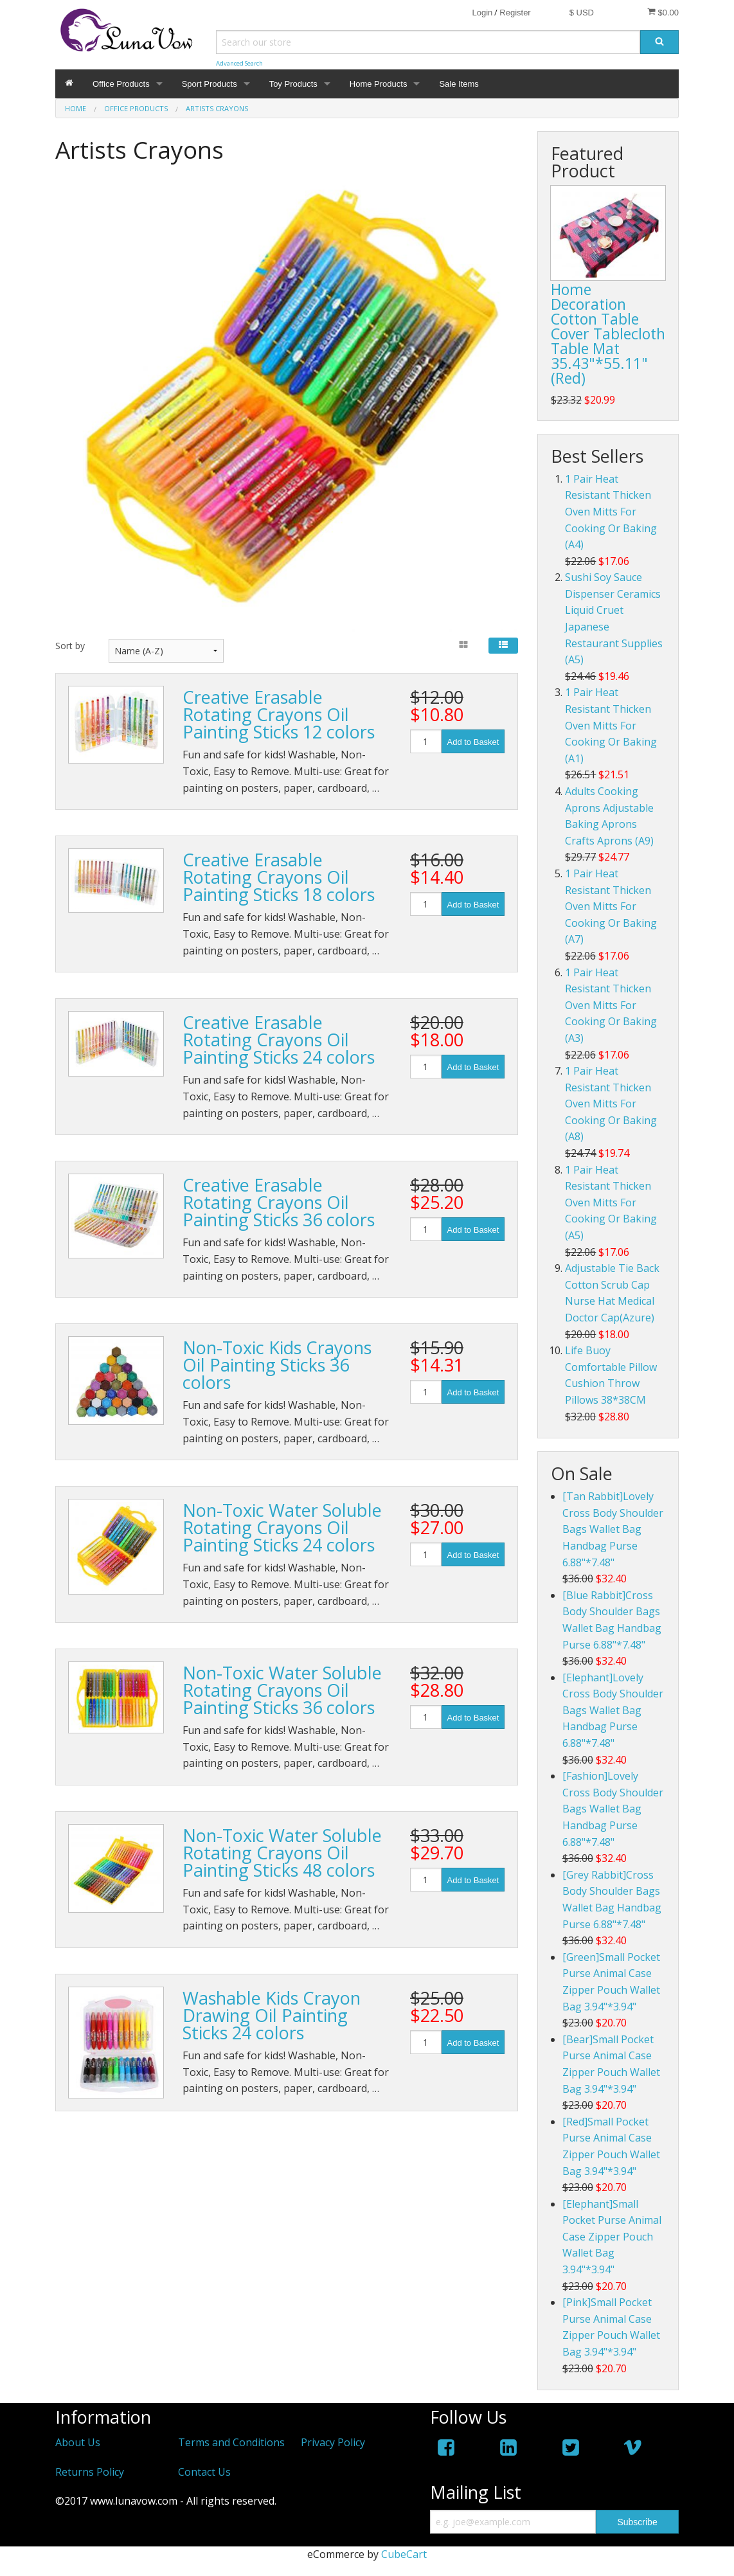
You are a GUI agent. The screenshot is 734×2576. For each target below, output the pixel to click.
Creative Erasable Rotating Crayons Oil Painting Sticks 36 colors (279, 1202)
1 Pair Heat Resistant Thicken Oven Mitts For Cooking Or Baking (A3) (611, 1005)
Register (514, 12)
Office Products (121, 84)
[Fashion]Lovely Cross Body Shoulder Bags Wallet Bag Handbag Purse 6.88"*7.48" (612, 1808)
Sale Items (458, 84)
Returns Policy (89, 2472)
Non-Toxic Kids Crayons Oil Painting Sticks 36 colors (277, 1365)
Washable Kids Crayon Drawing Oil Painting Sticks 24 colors (272, 2015)
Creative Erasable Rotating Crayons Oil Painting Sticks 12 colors (279, 714)
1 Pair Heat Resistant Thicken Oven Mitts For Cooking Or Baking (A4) (611, 511)
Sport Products (209, 84)
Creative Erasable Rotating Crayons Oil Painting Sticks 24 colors (279, 1039)
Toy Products (293, 84)
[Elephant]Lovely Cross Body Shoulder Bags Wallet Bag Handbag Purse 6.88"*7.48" (612, 1710)
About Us (77, 2442)
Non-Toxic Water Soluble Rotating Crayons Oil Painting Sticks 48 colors (282, 1852)
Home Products (378, 84)
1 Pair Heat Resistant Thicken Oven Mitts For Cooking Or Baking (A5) (611, 1202)
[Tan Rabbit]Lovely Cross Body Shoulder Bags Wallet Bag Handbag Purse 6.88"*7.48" (612, 1529)
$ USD (581, 12)
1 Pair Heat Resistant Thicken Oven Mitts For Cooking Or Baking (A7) (611, 906)
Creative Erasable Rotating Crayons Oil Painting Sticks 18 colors (279, 877)
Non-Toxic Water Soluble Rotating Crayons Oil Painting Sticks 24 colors (282, 1527)
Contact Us (204, 2472)
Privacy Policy (333, 2442)
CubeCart (404, 2554)
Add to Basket (473, 742)
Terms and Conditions (231, 2442)
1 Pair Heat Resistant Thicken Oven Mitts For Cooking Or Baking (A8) (611, 1103)
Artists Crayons (217, 108)
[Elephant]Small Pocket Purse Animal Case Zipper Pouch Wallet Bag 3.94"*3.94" (611, 2236)
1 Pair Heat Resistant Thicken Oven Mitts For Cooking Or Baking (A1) (611, 725)
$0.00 (663, 12)
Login (482, 12)
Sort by (70, 646)
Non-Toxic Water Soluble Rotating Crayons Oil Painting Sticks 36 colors (282, 1690)
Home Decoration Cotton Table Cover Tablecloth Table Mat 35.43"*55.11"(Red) (608, 333)
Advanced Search (239, 63)
